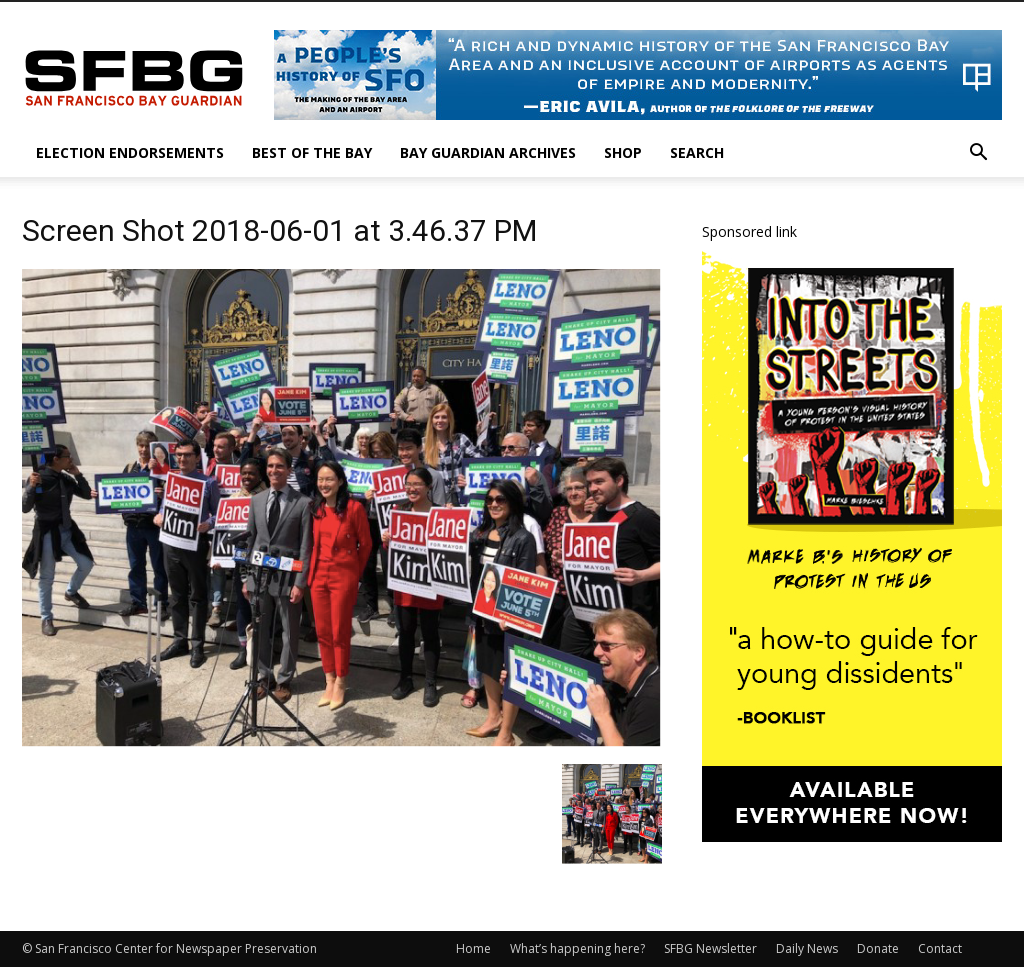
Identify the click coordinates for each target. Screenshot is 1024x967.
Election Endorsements (130, 152)
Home (473, 948)
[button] (978, 154)
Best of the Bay (312, 152)
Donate (878, 948)
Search (697, 152)
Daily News (807, 948)
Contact (940, 948)
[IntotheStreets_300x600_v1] (852, 836)
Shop (623, 152)
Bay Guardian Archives (488, 152)
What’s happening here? (577, 948)
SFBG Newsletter (710, 948)
